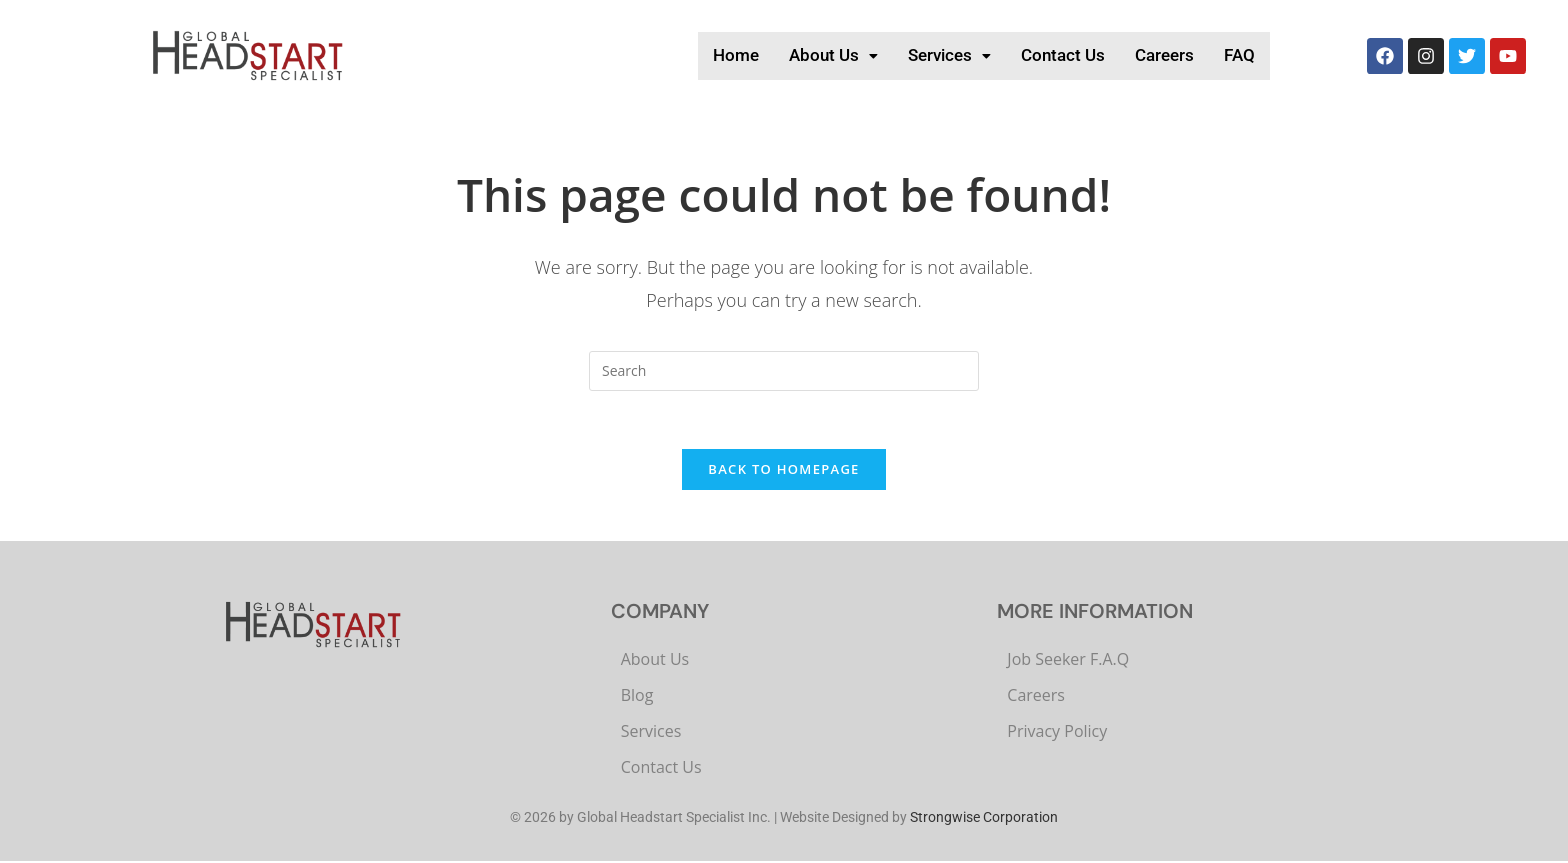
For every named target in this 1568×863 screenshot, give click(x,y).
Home (660, 55)
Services (902, 55)
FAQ (1236, 55)
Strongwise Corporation (984, 820)
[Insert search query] (784, 371)
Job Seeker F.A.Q (1068, 662)
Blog (637, 698)
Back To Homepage (783, 472)
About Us (771, 55)
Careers (1151, 55)
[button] (771, 55)
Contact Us (1033, 55)
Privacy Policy (1057, 734)
